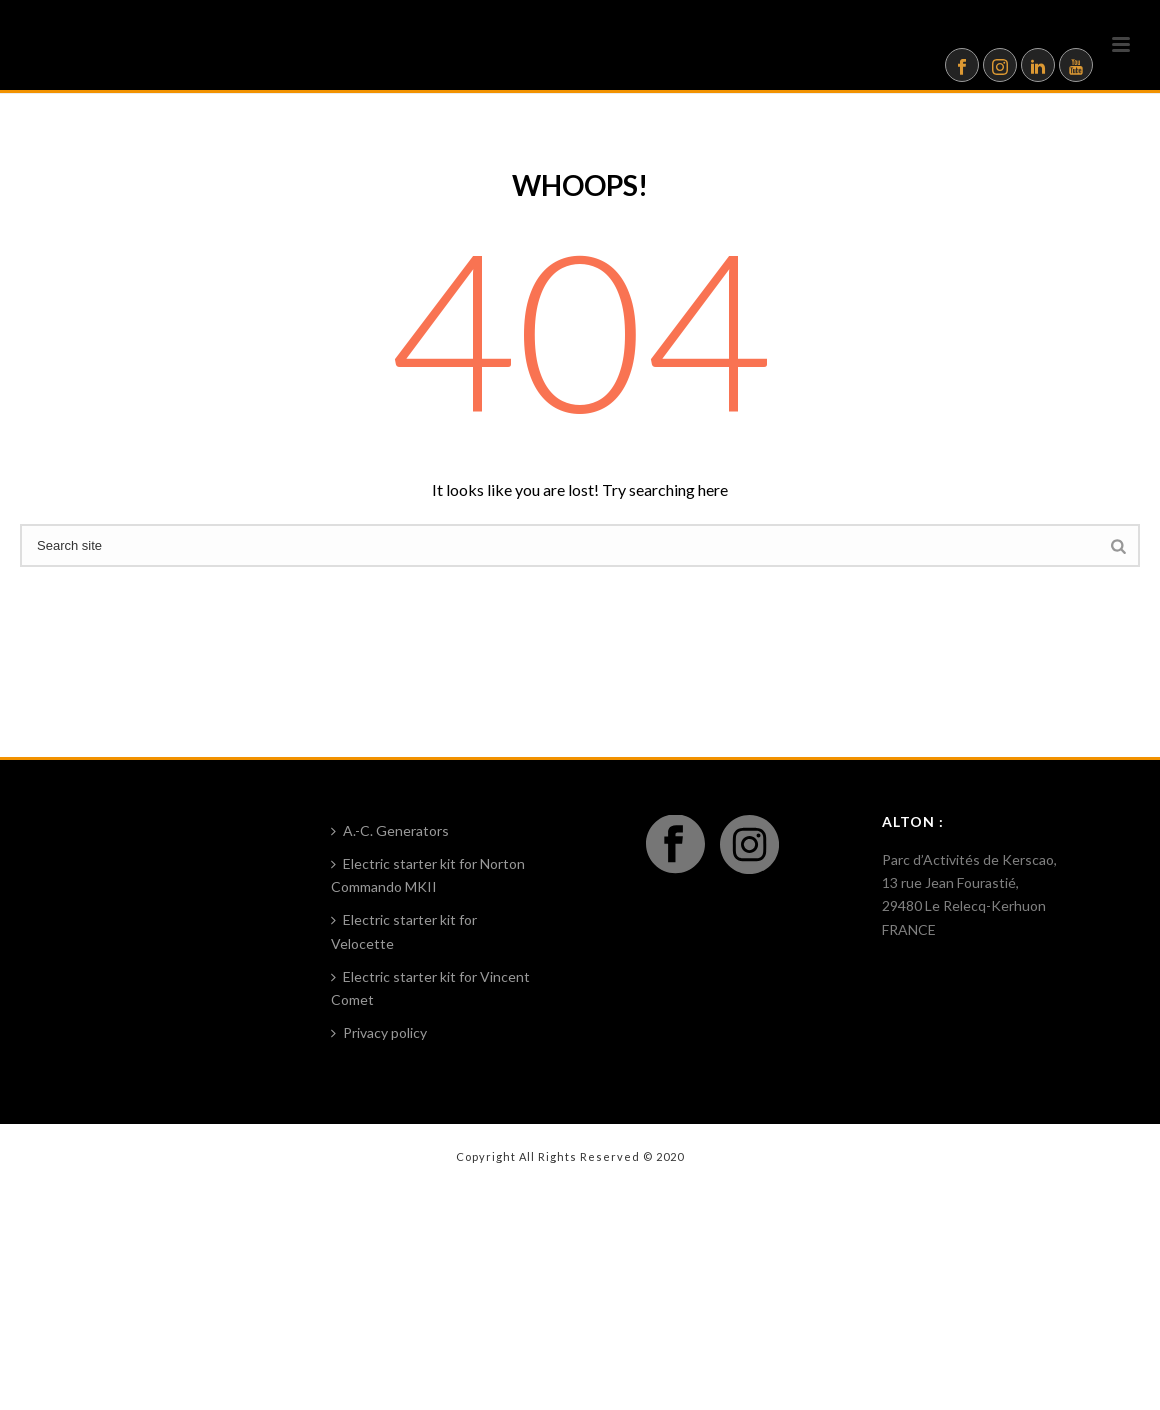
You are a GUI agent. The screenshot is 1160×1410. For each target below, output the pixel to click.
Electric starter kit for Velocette (404, 931)
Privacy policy (379, 1032)
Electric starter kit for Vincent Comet (430, 988)
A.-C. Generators (390, 830)
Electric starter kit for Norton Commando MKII (428, 875)
